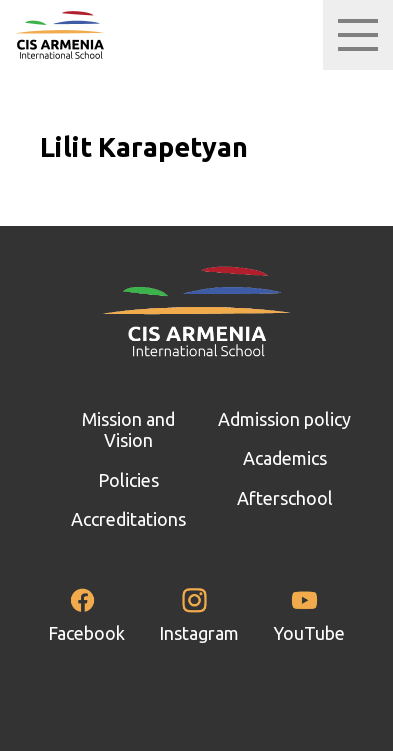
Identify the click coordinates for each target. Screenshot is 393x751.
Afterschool (285, 498)
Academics (285, 458)
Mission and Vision (128, 430)
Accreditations (128, 519)
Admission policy (284, 419)
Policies (128, 480)
